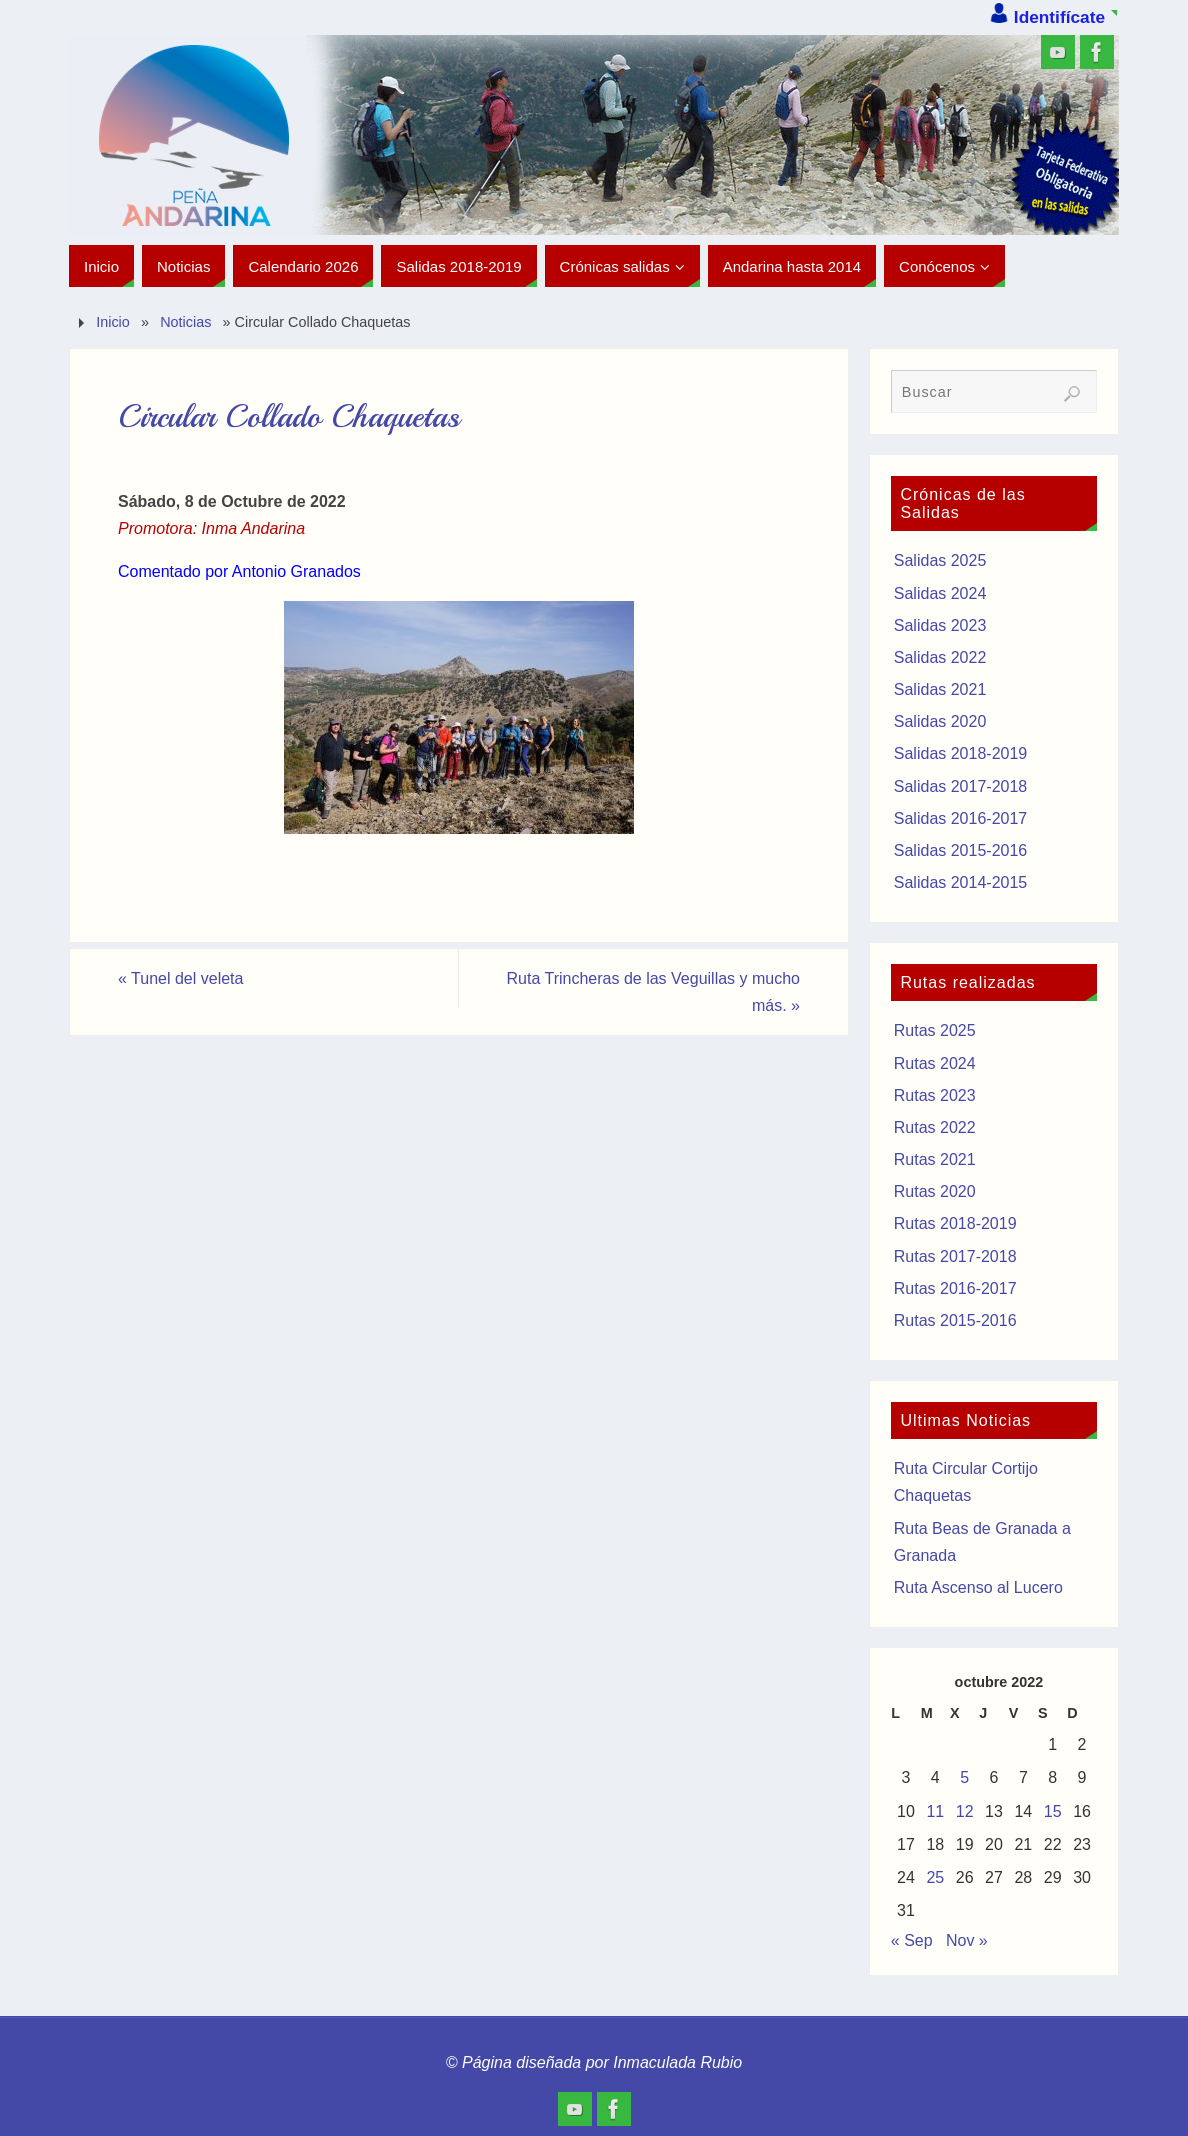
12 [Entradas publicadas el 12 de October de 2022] (965, 1811)
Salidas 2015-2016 (960, 850)
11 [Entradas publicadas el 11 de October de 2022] (935, 1811)
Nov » (967, 1940)
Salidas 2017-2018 (960, 786)
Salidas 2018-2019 (960, 753)
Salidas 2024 (940, 593)
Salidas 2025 (940, 560)
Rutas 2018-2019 (955, 1223)
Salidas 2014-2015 (960, 882)
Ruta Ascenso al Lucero (978, 1587)
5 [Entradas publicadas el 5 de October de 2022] (964, 1777)
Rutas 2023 (935, 1095)
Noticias (185, 322)
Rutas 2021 (935, 1159)
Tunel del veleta (180, 978)
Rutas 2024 (935, 1063)
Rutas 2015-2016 (955, 1320)
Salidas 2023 (940, 625)
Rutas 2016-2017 (955, 1288)
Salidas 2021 (940, 689)
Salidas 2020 (940, 721)
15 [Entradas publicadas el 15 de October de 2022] (1053, 1811)
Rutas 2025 (935, 1030)
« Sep (912, 1940)
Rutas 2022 (935, 1127)
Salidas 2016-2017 (960, 818)
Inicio (113, 322)
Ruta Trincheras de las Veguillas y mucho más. (653, 992)
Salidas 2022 (940, 657)
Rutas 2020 (935, 1191)
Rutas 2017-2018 (955, 1256)
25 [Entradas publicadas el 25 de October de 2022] (935, 1877)
